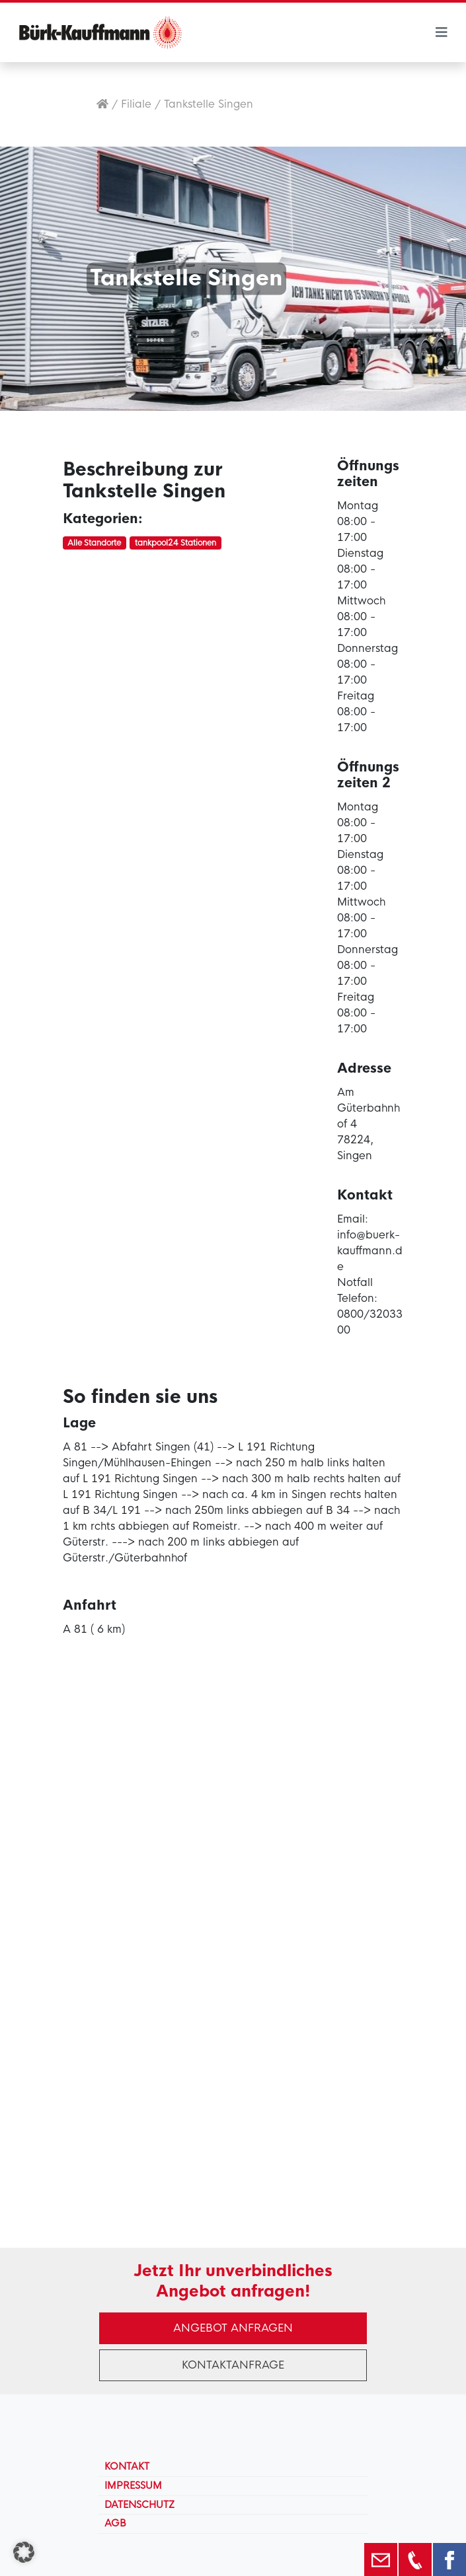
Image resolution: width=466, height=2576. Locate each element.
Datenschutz (139, 2505)
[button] (24, 2552)
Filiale (136, 104)
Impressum (133, 2485)
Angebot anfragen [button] (233, 2328)
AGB (115, 2523)
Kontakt (126, 2466)
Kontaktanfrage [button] (233, 2365)
